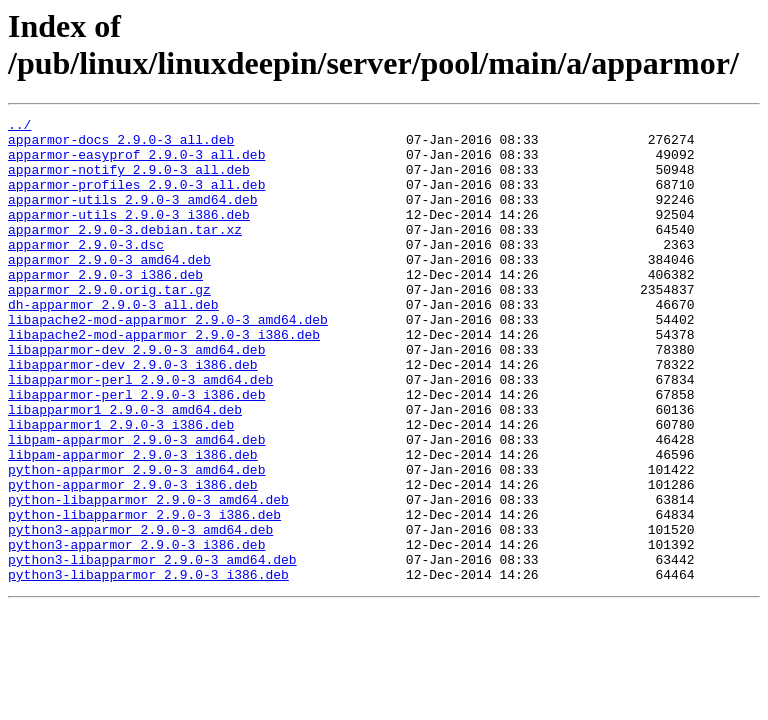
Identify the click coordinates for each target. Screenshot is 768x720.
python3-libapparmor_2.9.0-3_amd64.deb (152, 649)
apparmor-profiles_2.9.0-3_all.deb (136, 199)
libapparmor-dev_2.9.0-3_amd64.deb (136, 397)
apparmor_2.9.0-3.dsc (86, 271)
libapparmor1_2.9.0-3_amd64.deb (125, 469)
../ (19, 127)
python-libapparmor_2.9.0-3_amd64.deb (148, 577)
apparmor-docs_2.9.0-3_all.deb (121, 145)
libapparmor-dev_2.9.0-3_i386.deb (133, 415)
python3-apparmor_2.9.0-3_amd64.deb (140, 613)
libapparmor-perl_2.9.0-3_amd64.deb (140, 433)
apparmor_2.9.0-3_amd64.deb (109, 289)
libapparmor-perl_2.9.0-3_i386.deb (136, 451)
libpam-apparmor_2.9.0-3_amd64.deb (136, 505)
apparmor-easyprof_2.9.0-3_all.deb (136, 163)
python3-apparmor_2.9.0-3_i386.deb (136, 631)
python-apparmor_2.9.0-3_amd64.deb (136, 541)
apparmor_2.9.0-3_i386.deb (105, 307)
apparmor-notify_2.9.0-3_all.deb (129, 181)
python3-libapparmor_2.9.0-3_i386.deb (148, 667)
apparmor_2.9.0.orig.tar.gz (109, 325)
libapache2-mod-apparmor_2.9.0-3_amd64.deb (168, 361)
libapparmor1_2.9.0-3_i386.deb (121, 487)
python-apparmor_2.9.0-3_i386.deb (133, 559)
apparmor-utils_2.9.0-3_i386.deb (129, 235)
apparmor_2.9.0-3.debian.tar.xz (125, 253)
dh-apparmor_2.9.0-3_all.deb (113, 343)
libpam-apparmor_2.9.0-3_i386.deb (133, 523)
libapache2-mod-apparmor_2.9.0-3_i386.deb (164, 379)
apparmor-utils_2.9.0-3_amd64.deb (133, 217)
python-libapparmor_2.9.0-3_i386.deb (144, 595)
